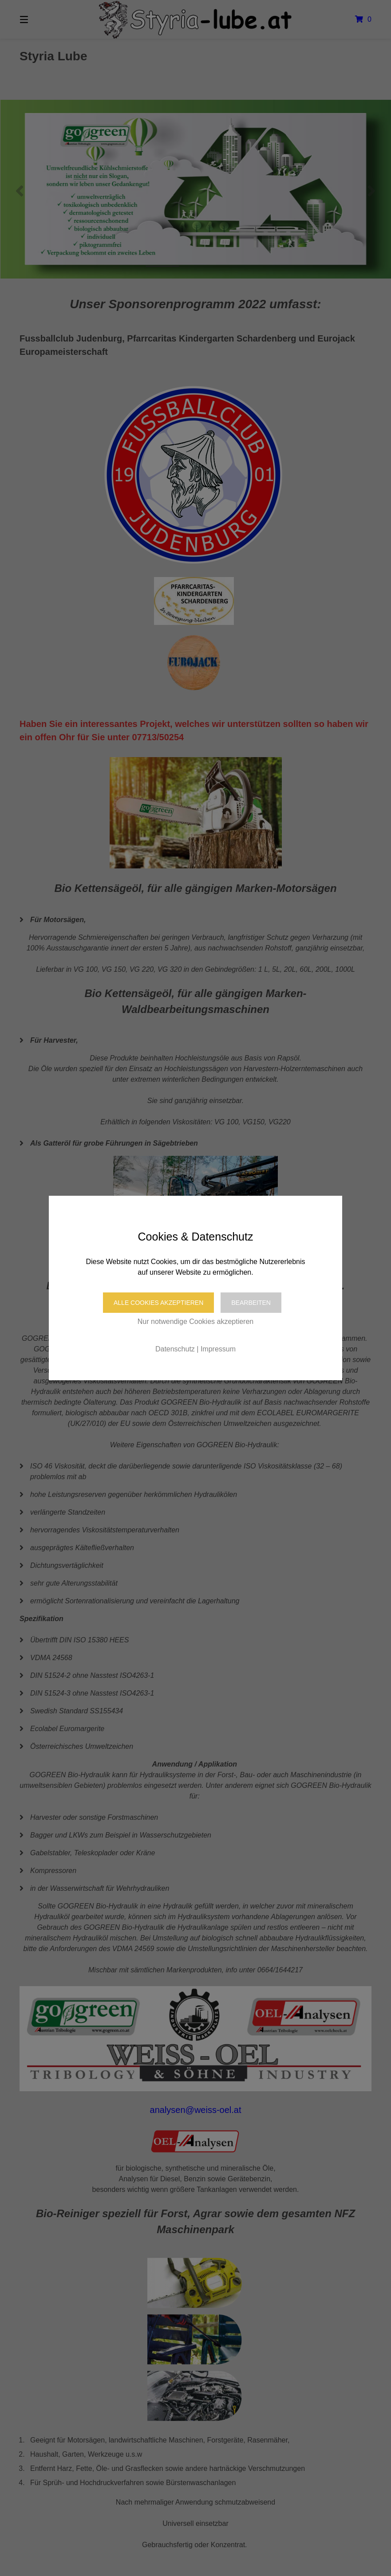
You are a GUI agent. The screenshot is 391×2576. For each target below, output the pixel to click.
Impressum (218, 1349)
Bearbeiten (251, 1302)
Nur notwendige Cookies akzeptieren (195, 1321)
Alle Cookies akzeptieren (158, 1302)
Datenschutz (175, 1349)
